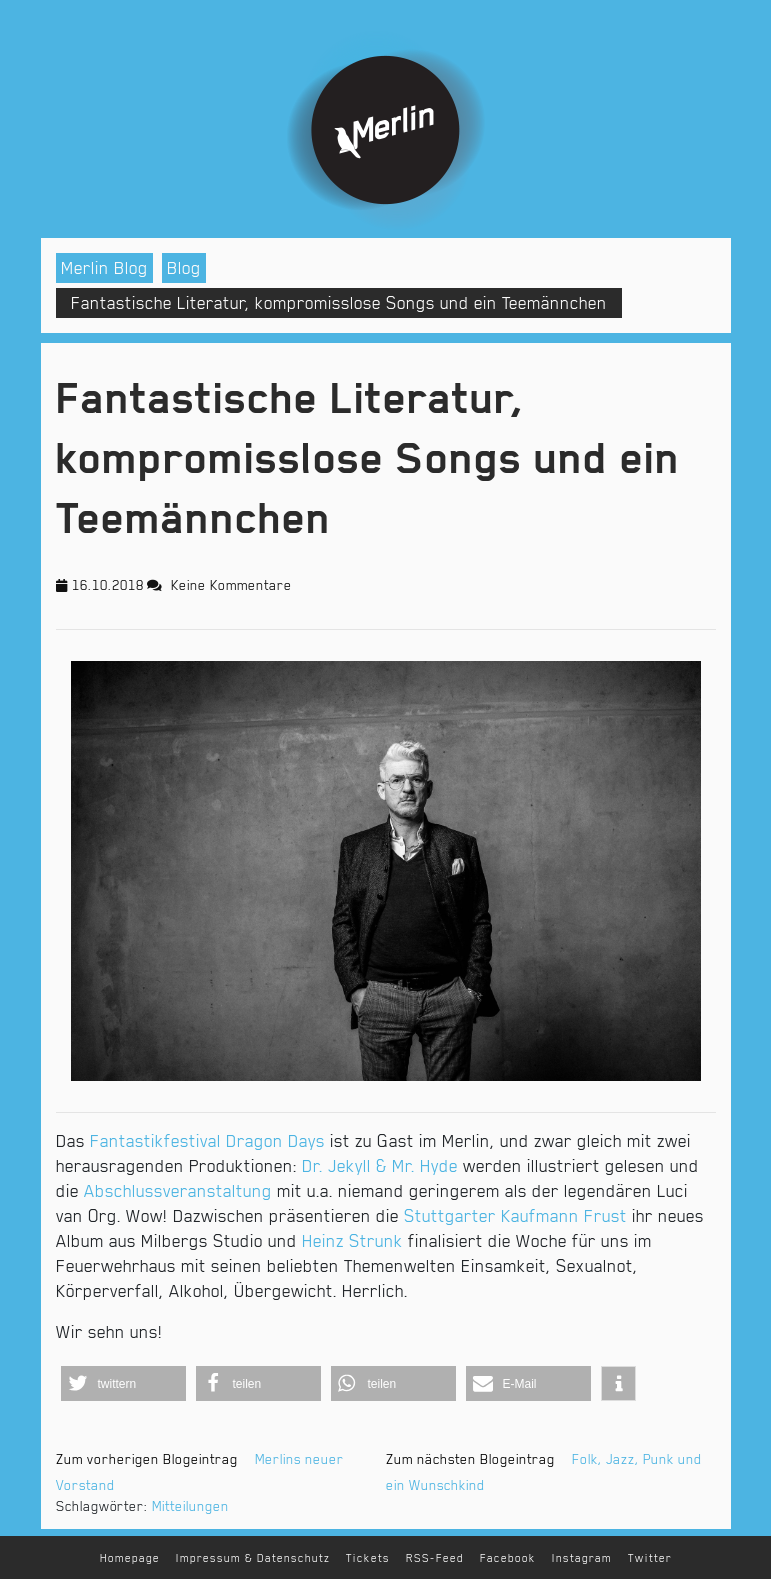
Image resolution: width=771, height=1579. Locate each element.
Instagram (582, 1558)
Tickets (368, 1558)
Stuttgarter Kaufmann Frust (515, 1216)
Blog (184, 268)
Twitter (650, 1558)
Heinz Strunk (352, 1241)
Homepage (130, 1558)
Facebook (508, 1558)
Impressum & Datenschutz (253, 1558)
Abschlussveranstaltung (178, 1191)
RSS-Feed (435, 1558)
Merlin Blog (104, 268)
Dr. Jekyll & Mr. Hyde (380, 1166)
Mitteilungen (190, 1506)
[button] (123, 1383)
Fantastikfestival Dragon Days (207, 1141)
